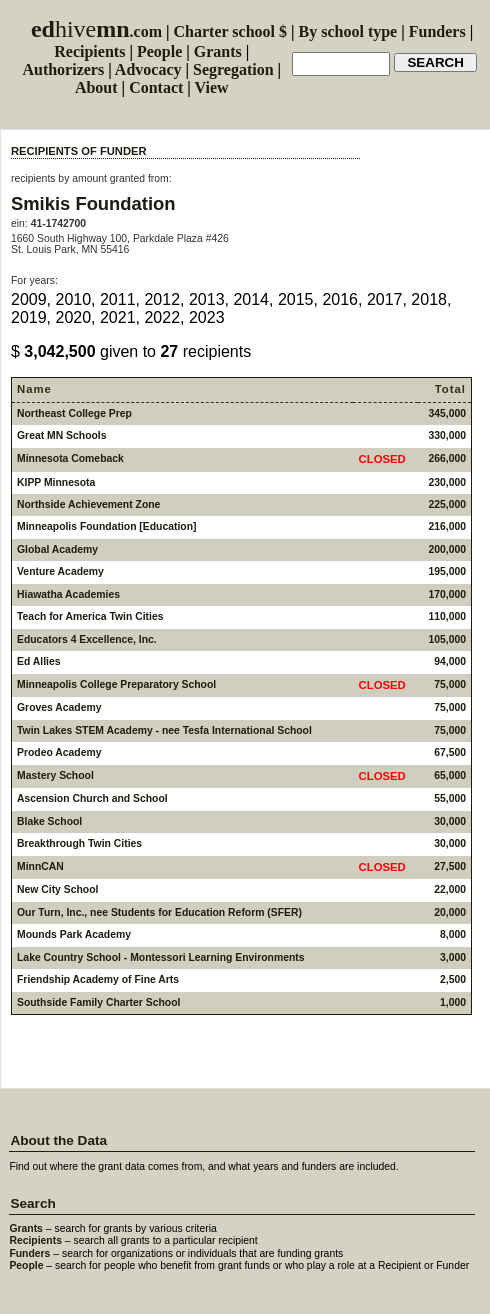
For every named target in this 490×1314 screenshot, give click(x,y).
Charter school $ (230, 31)
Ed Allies (39, 661)
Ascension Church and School (92, 798)
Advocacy (148, 69)
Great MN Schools (62, 435)
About (96, 87)
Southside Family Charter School (98, 1002)
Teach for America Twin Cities (90, 616)
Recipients (89, 51)
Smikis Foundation (93, 203)
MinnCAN (40, 866)
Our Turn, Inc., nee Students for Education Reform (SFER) (159, 912)
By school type (348, 31)
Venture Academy (60, 571)
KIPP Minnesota (56, 482)
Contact (156, 87)
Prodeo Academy (59, 752)
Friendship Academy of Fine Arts (98, 979)
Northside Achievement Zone (88, 504)
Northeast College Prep (74, 413)
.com (96, 31)
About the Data (58, 1140)
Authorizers (63, 69)
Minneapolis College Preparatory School (116, 684)
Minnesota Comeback (70, 458)
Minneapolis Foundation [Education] (107, 526)
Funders (437, 31)
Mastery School (55, 775)
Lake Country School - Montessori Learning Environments (161, 957)
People (159, 51)
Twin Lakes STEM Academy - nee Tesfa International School (164, 730)
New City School (57, 889)
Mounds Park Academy (74, 934)
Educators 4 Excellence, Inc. (87, 639)
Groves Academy (59, 707)
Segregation (233, 69)
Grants (218, 51)
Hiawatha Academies (68, 594)
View (212, 87)
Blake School (49, 821)
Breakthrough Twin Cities (79, 843)
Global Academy (57, 549)
